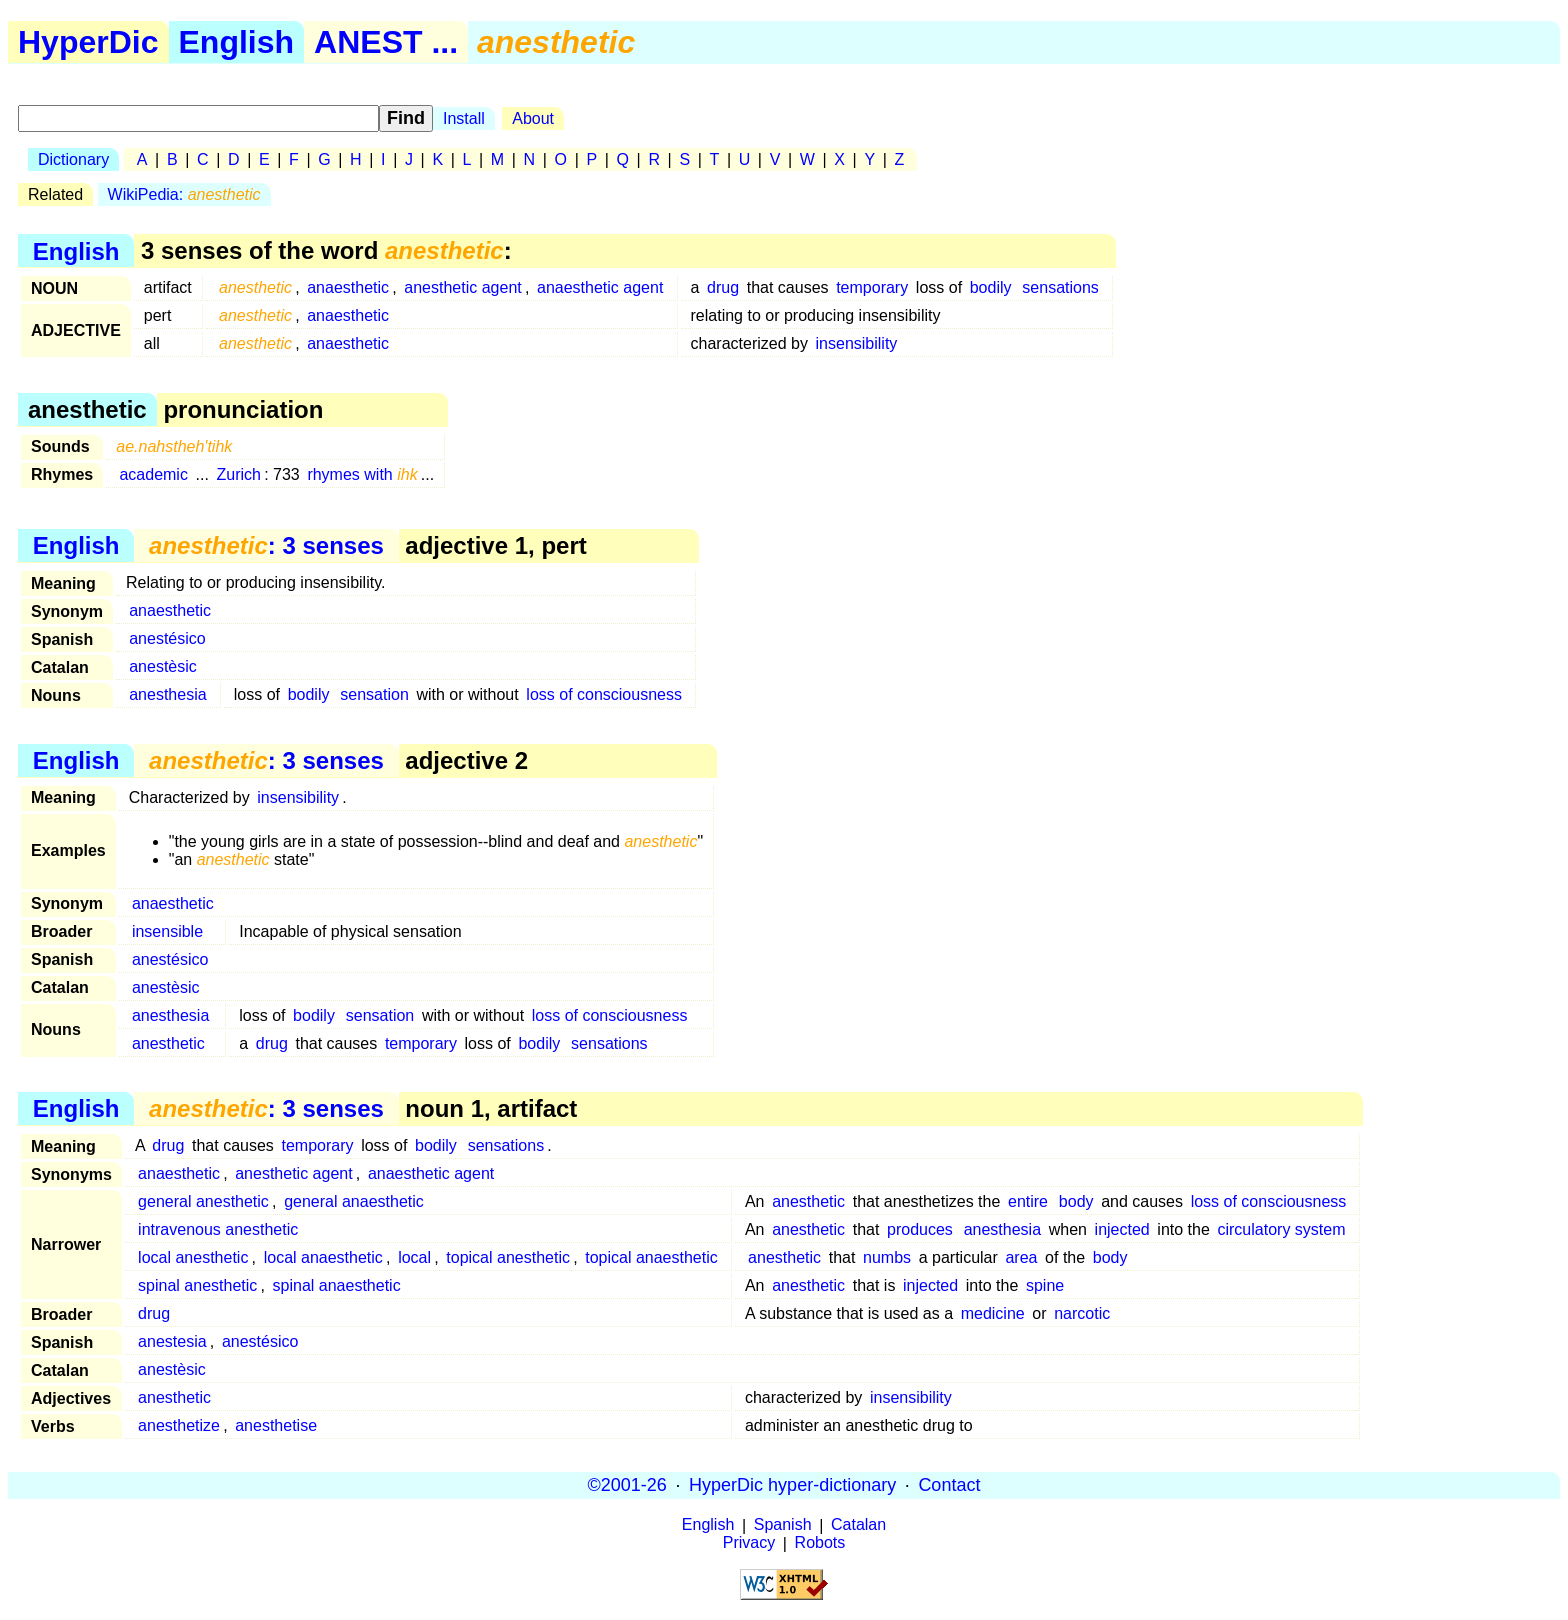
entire (1028, 1201)
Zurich (239, 474)
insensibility (857, 343)
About (533, 118)
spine (1045, 1285)
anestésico (167, 638)
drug (723, 287)
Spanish (783, 1525)
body (1076, 1201)
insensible (167, 931)
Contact (949, 1485)
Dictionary (73, 159)
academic (153, 474)
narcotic (1082, 1313)
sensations (1060, 287)
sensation (374, 694)
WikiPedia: (184, 194)
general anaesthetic (354, 1201)
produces (920, 1229)
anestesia (172, 1341)
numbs (887, 1257)
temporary (872, 287)
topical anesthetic (508, 1257)
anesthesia (167, 694)
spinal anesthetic (197, 1285)
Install (464, 118)
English (237, 42)
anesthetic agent (462, 287)
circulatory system (1281, 1229)
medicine (993, 1313)
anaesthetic (348, 287)
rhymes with (362, 474)
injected (1122, 1229)
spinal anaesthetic (337, 1285)
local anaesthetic (323, 1257)
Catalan (858, 1525)
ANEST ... (386, 42)
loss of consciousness (604, 694)
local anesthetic (193, 1257)
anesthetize (179, 1425)
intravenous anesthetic (218, 1229)
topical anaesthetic (651, 1257)
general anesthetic (203, 1201)
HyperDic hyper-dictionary (792, 1485)
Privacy (749, 1543)
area (1021, 1257)
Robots (820, 1543)
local (414, 1257)
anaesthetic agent (600, 287)
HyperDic (88, 42)
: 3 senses (266, 545)
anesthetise (276, 1425)
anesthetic (168, 1043)
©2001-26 (627, 1485)
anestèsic (163, 666)
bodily (991, 287)
